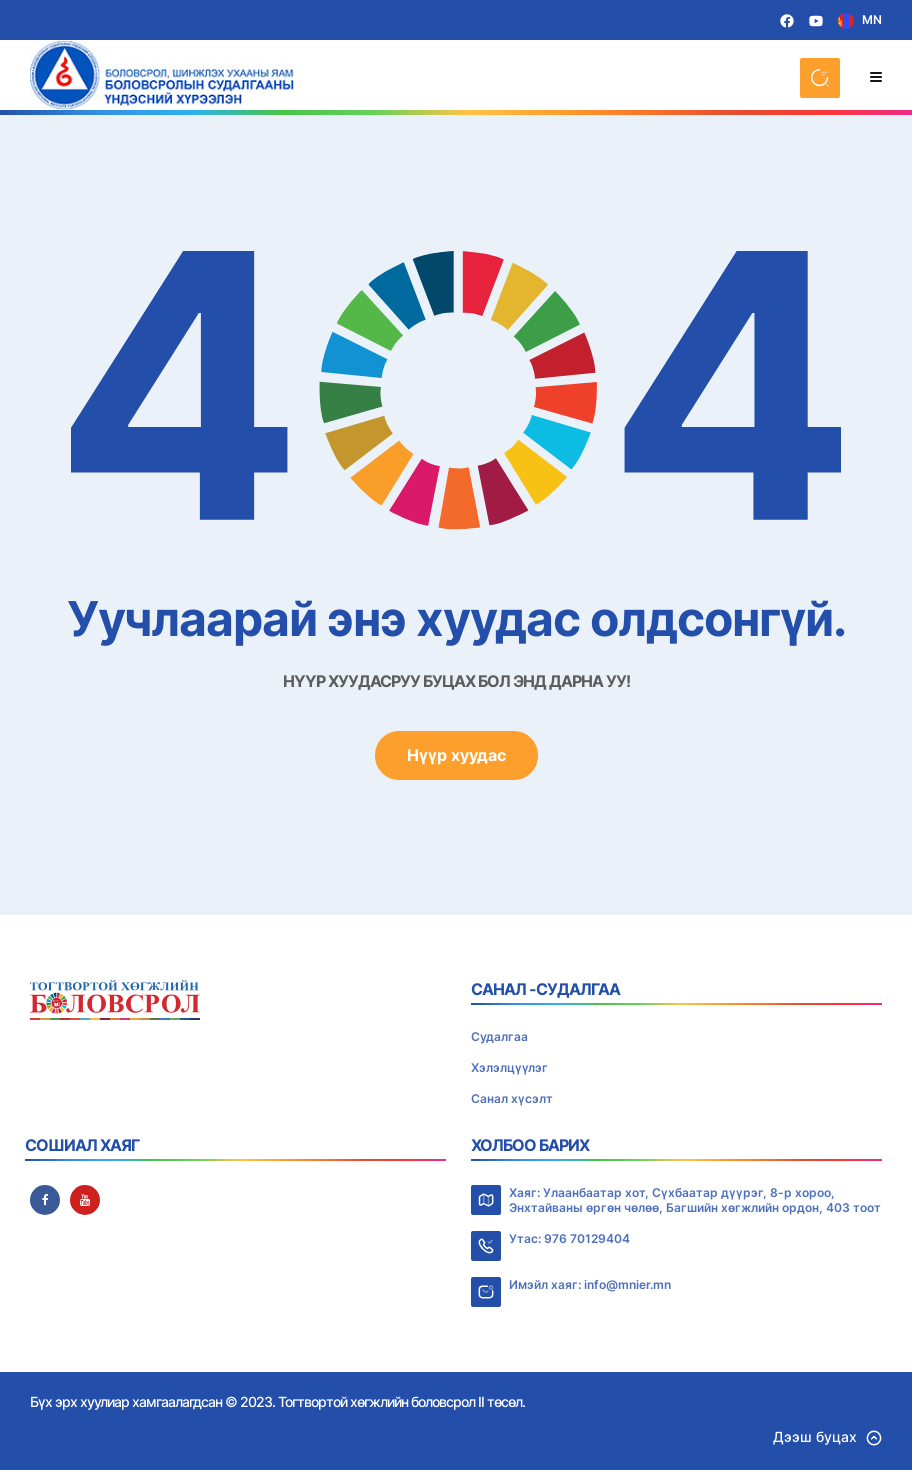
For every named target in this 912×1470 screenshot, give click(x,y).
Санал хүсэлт (512, 1098)
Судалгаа (499, 1036)
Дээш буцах (827, 1436)
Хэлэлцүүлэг (509, 1067)
